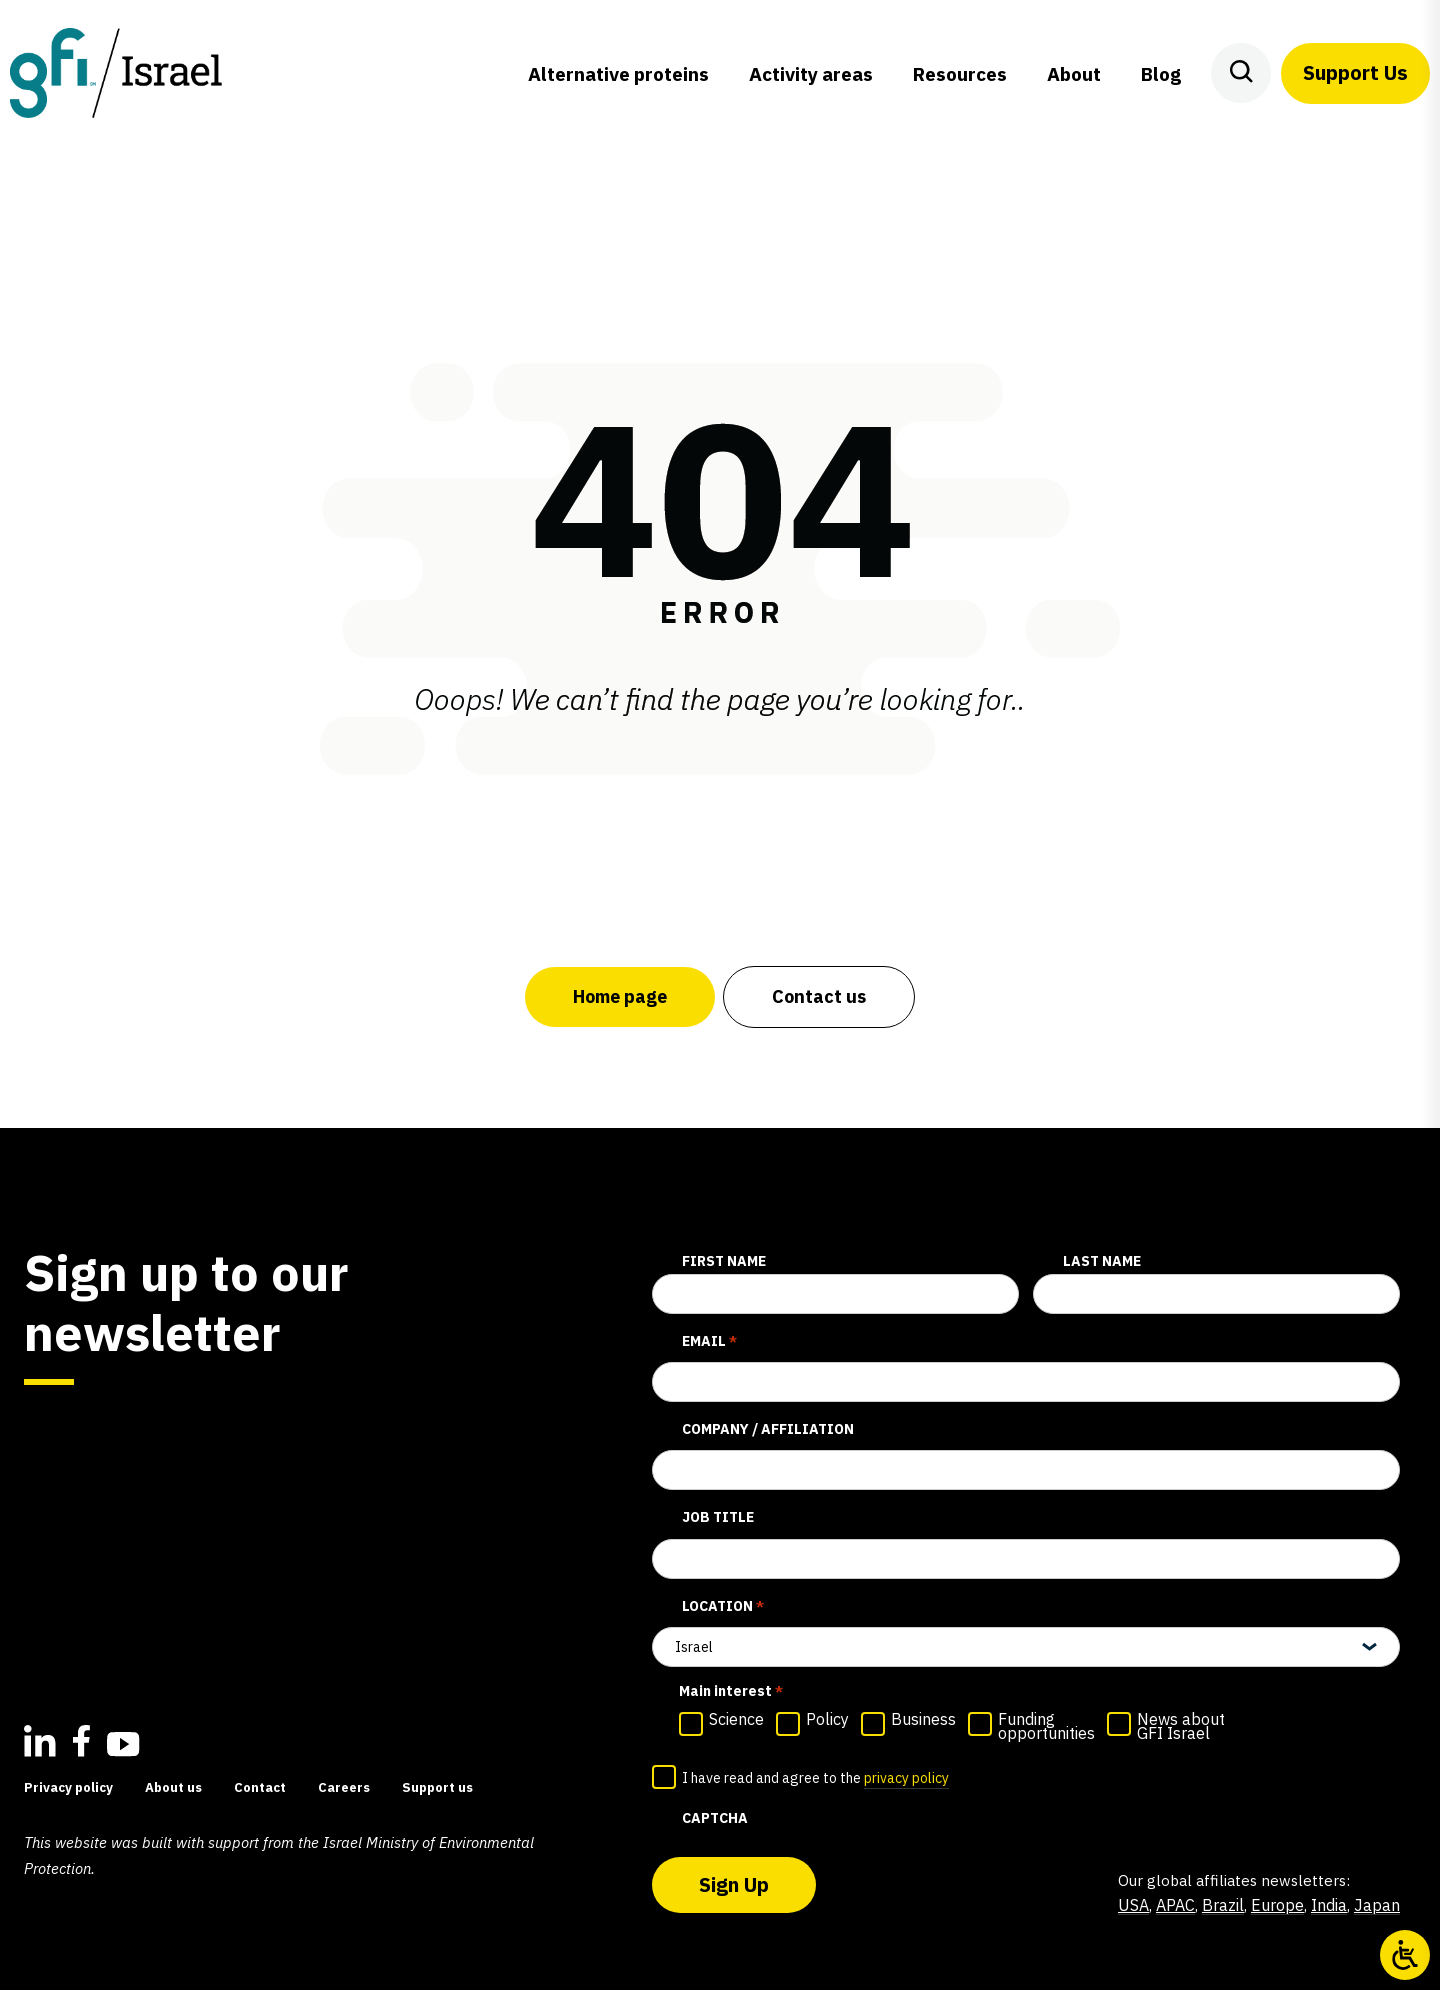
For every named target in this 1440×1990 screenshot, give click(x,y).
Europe (1277, 1905)
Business (923, 1719)
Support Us (1355, 72)
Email (709, 1342)
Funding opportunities (1046, 1726)
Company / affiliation (768, 1429)
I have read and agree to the (815, 1779)
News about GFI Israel (1181, 1726)
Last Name (1102, 1261)
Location (723, 1607)
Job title (718, 1517)
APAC (1175, 1905)
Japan (1377, 1905)
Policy (827, 1719)
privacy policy (906, 1778)
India (1329, 1905)
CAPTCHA (715, 1818)
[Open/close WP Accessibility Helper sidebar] (1405, 1955)
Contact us (819, 996)
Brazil (1223, 1905)
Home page (620, 996)
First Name (724, 1261)
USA (1133, 1905)
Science (736, 1719)
